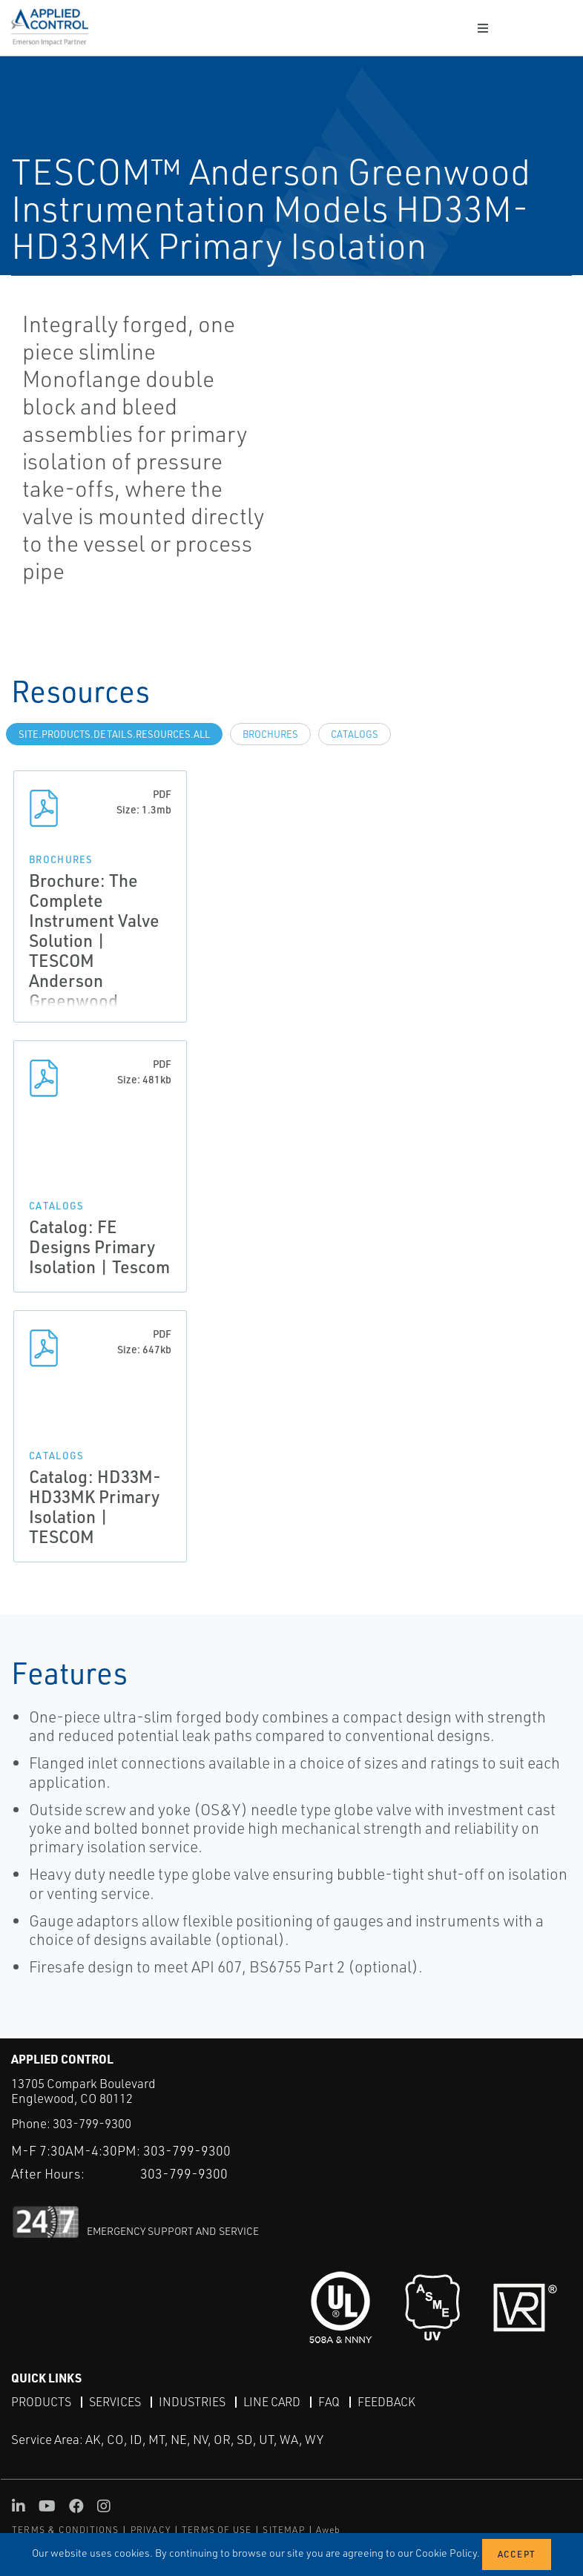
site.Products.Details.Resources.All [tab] (114, 734)
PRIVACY (151, 2529)
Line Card (271, 2401)
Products (41, 2401)
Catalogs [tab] (354, 734)
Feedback (386, 2401)
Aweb (328, 2529)
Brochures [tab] (270, 734)
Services (115, 2401)
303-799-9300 (92, 2123)
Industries (192, 2401)
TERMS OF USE (216, 2529)
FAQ (329, 2401)
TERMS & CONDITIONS (65, 2529)
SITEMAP (283, 2529)
